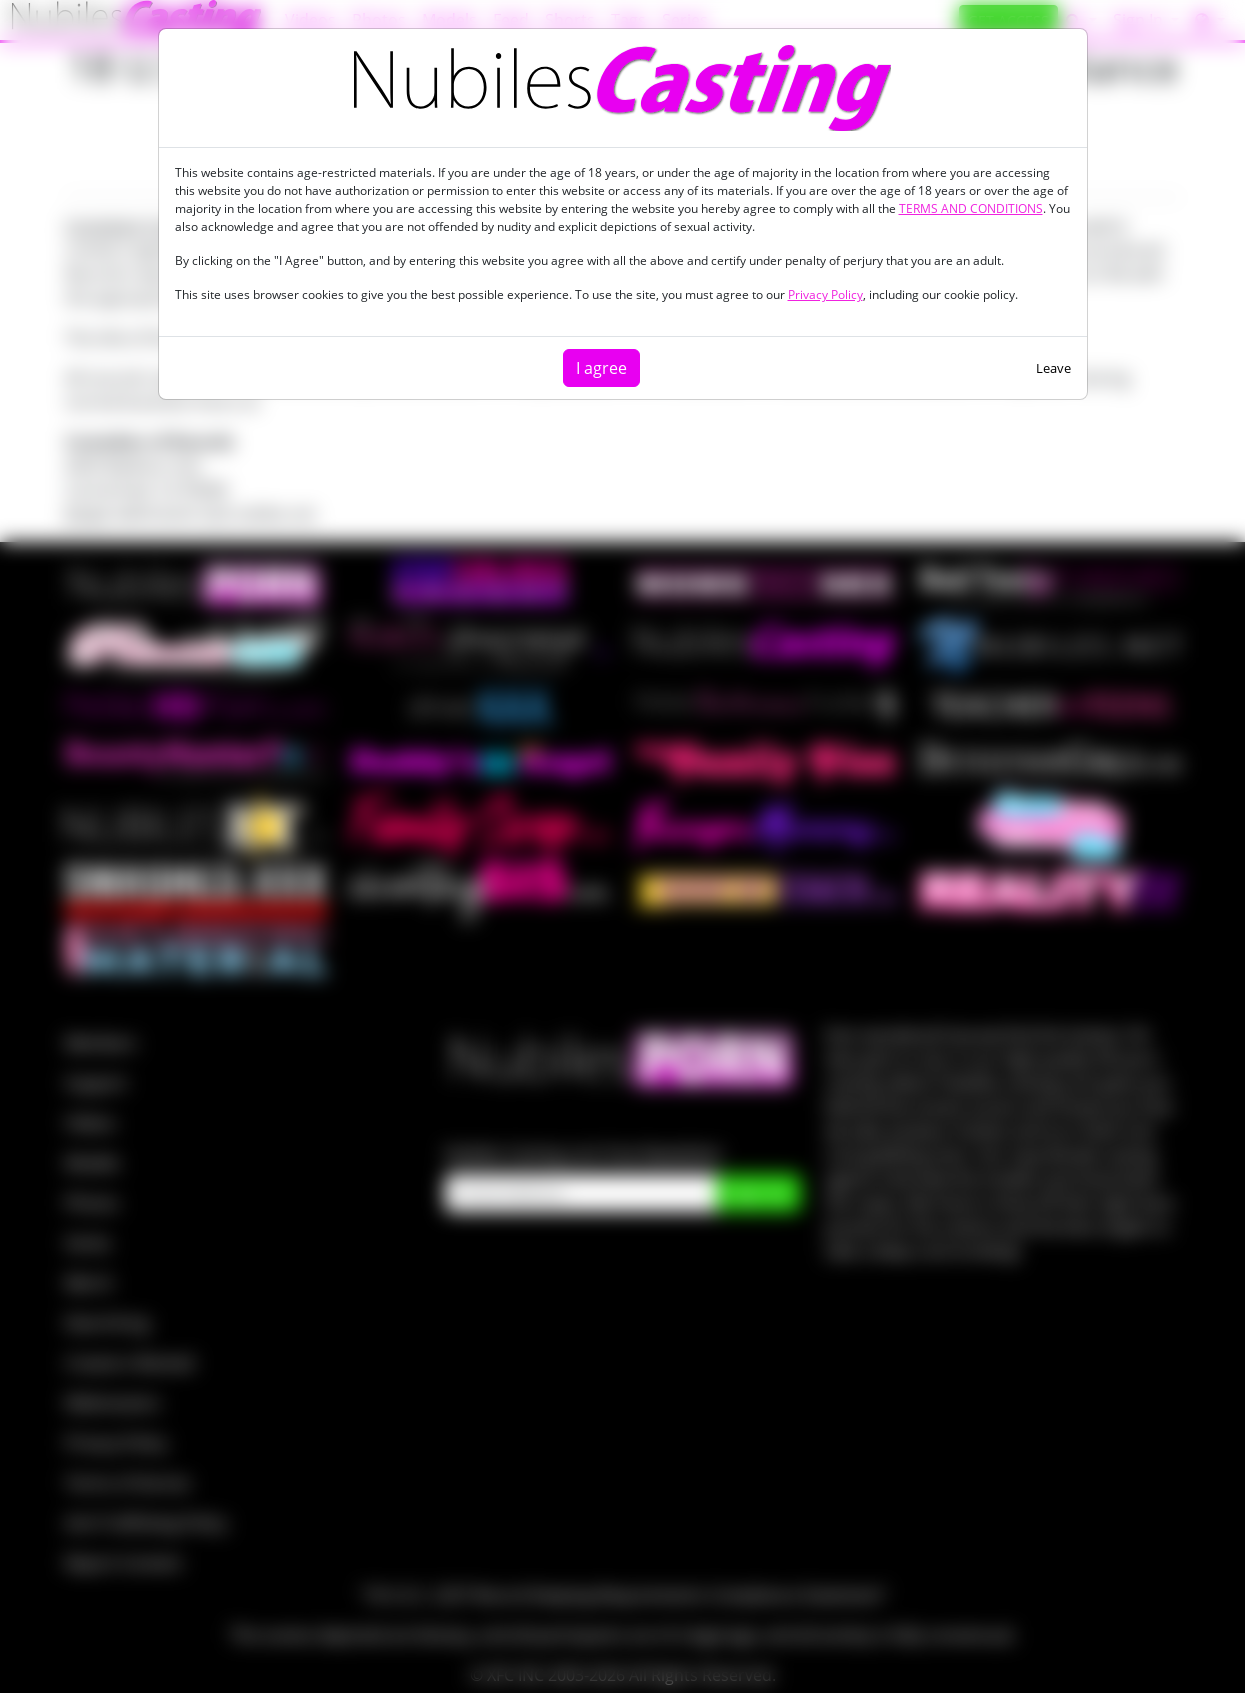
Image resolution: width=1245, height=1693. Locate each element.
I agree (601, 368)
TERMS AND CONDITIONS (971, 208)
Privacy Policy (825, 294)
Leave (1053, 368)
